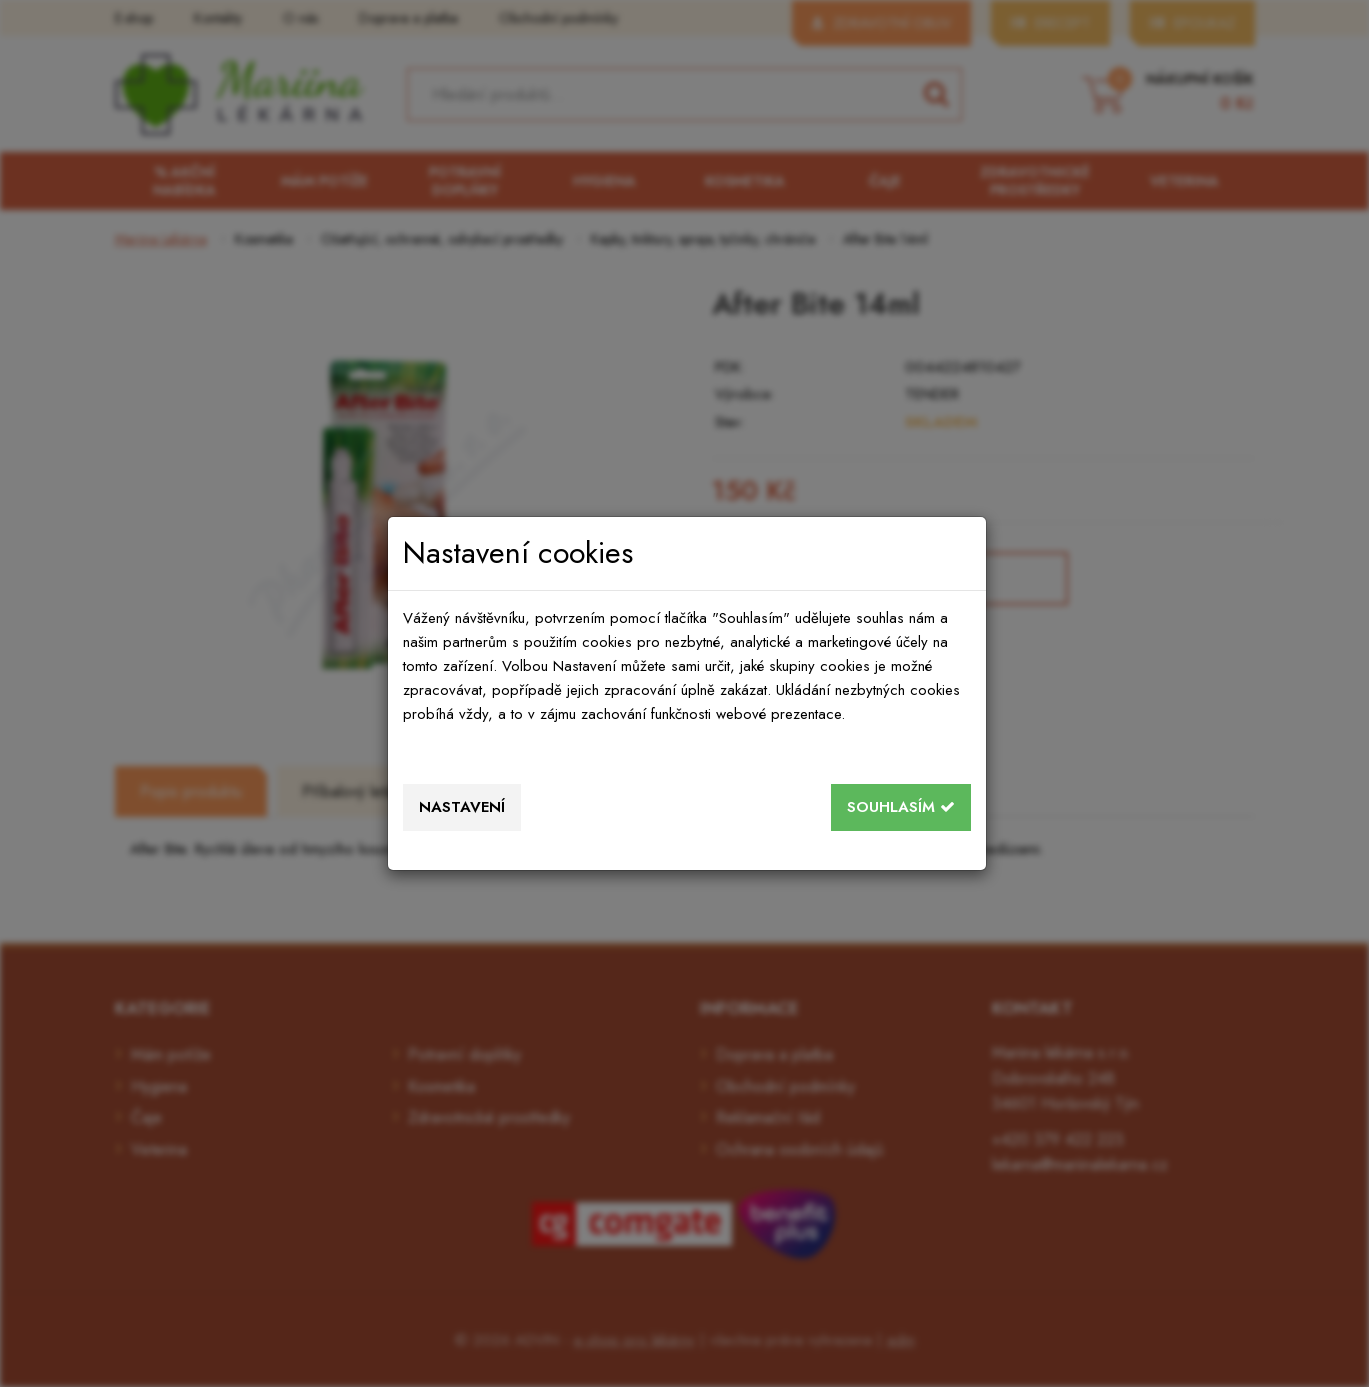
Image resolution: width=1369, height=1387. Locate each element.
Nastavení (462, 807)
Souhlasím (901, 807)
